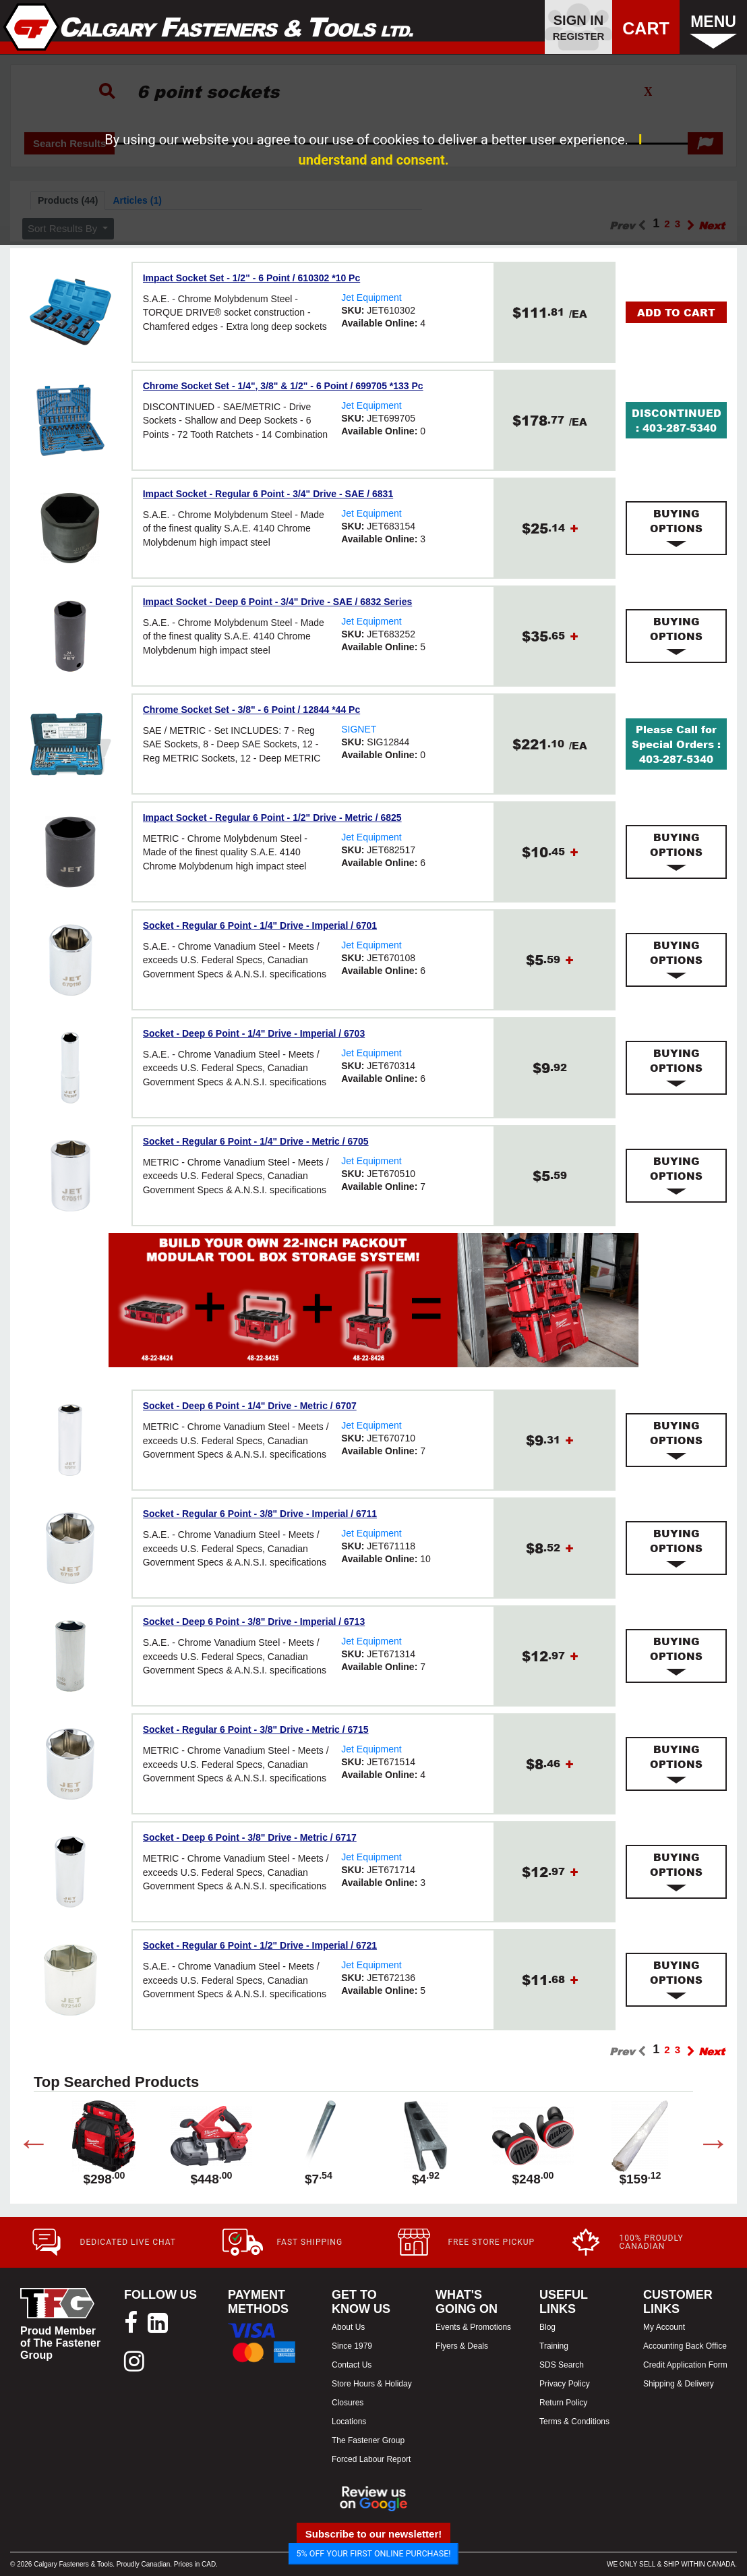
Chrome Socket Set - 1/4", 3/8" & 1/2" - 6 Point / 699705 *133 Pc (283, 385)
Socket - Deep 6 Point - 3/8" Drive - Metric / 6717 (250, 1837)
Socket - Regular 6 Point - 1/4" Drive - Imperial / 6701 (260, 925)
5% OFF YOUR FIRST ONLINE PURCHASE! (374, 2553)
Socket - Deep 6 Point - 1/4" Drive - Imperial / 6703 (254, 1033)
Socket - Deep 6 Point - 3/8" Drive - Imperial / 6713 (254, 1621)
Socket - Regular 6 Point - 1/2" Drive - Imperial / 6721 (260, 1945)
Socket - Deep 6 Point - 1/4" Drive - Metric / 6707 (250, 1405)
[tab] (676, 528)
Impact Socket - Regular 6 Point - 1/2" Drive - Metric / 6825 (272, 817)
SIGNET (358, 729)
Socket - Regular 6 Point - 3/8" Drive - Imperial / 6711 (260, 1513)
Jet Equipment (371, 297)
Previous (23, 2145)
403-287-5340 (680, 427)
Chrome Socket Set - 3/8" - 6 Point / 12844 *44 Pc (252, 709)
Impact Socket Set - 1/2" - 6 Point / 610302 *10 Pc (252, 278)
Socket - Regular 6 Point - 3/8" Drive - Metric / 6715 (256, 1729)
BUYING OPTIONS (676, 528)
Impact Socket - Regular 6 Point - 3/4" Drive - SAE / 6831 (268, 493)
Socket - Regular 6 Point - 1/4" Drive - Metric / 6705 (256, 1141)
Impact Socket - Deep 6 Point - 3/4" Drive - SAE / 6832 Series (278, 601)
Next (703, 2145)
